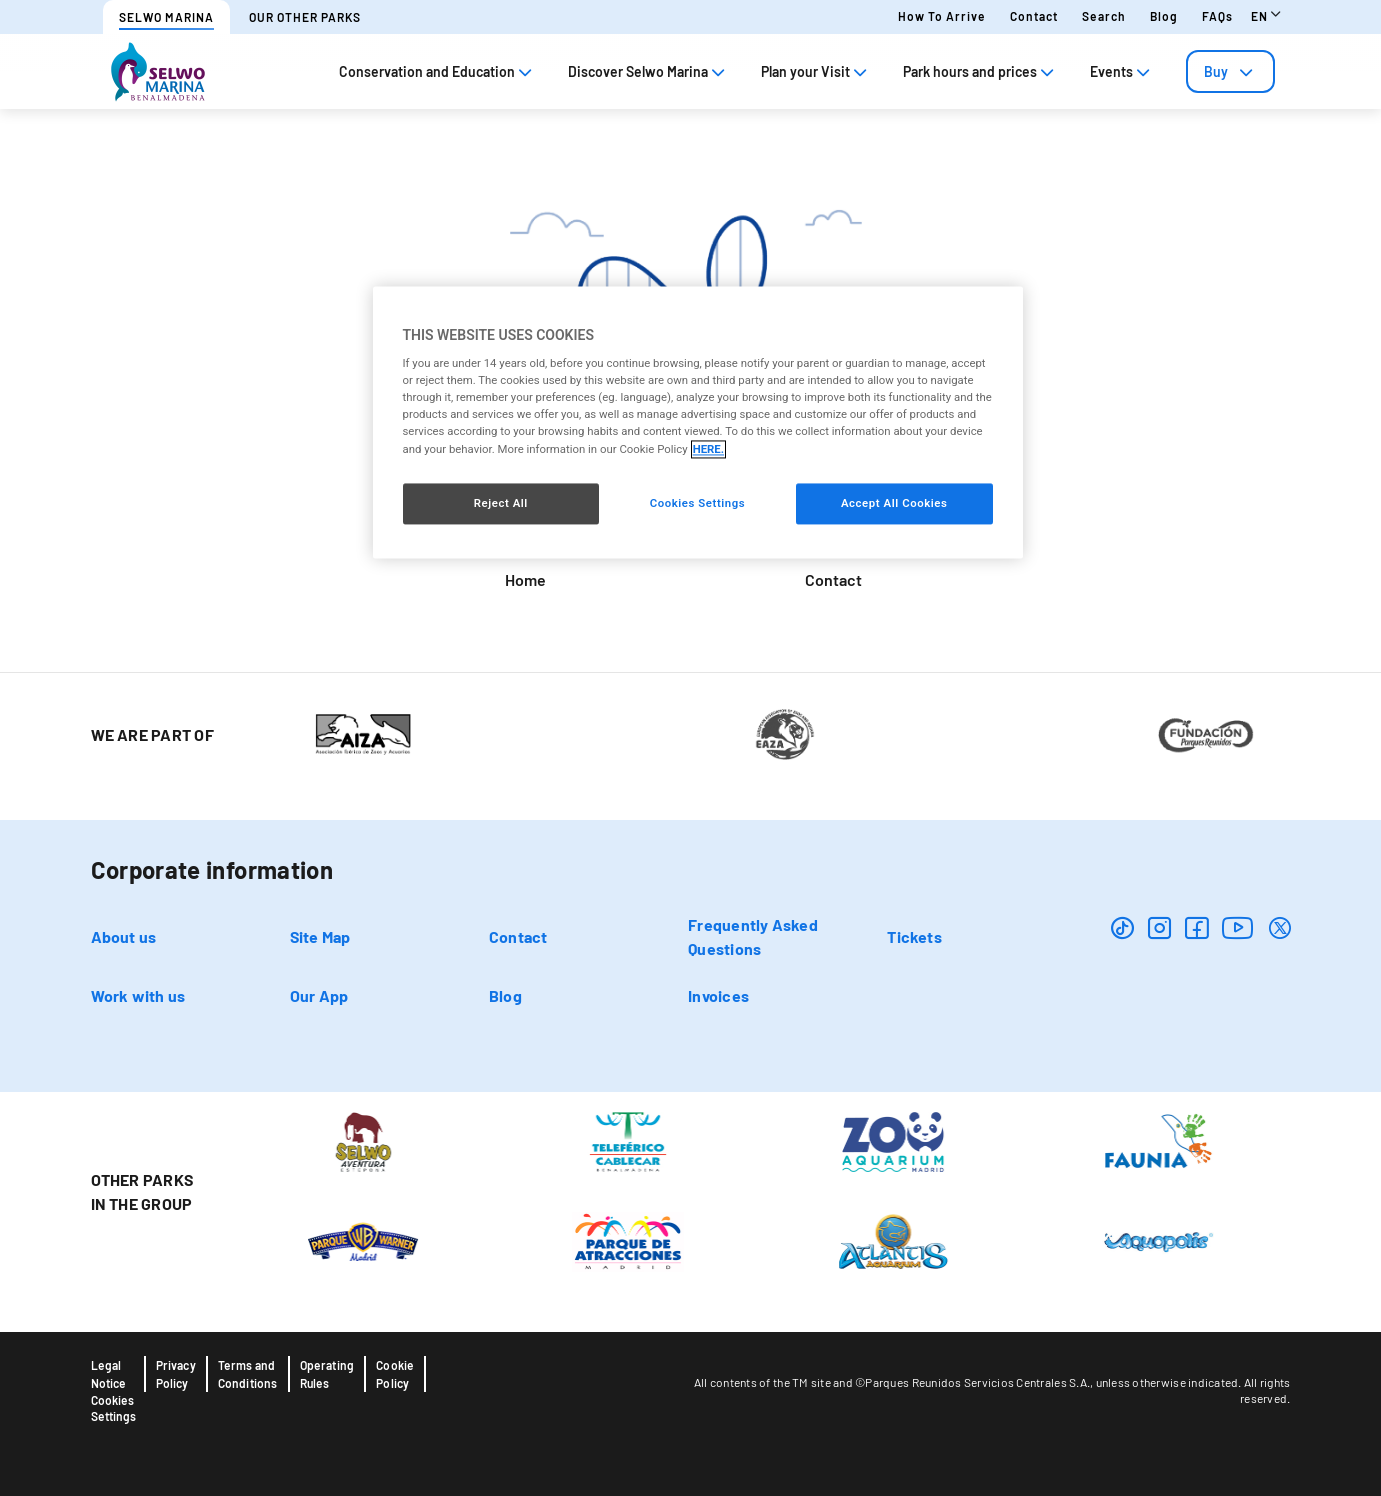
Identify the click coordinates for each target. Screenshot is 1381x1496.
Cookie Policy (395, 1374)
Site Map (320, 936)
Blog (1164, 16)
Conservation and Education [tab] (437, 71)
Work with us (138, 995)
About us (124, 936)
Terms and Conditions (248, 1374)
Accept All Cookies (894, 503)
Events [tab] (1122, 71)
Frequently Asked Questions (753, 936)
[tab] (1230, 71)
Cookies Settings (113, 1408)
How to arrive (942, 16)
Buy (1230, 71)
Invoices (718, 995)
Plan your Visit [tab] (816, 71)
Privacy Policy (176, 1374)
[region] (698, 422)
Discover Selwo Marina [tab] (648, 71)
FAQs (1217, 16)
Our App (319, 995)
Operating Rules (327, 1374)
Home (525, 579)
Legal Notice (109, 1374)
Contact (1034, 16)
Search (1104, 16)
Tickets (914, 936)
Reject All (501, 503)
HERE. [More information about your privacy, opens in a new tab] (708, 449)
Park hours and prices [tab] (980, 71)
